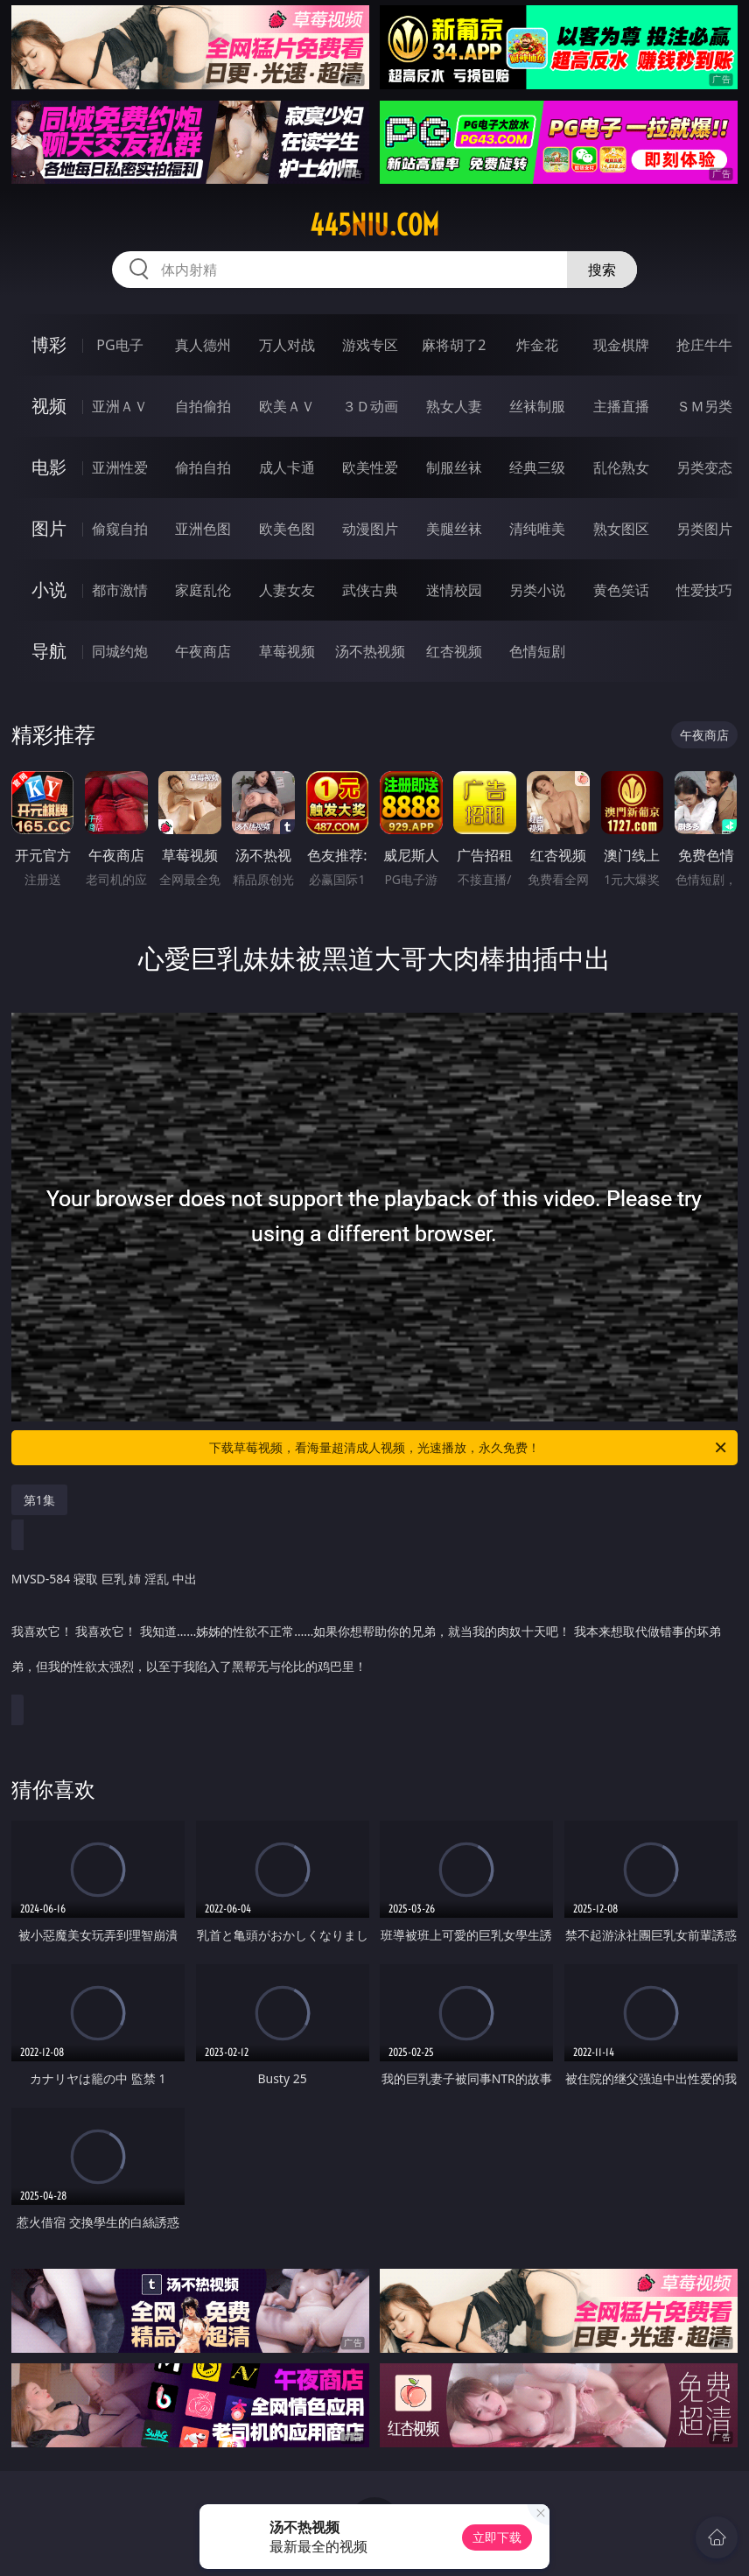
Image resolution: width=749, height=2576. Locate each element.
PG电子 (119, 344)
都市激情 (120, 590)
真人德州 (203, 344)
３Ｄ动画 (370, 406)
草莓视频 (287, 651)
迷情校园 (454, 590)
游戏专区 (370, 344)
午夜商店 (203, 651)
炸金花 (537, 344)
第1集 (39, 1500)
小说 (49, 589)
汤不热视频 (370, 651)
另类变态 (704, 467)
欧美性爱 (370, 467)
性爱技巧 (704, 590)
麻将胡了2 (454, 344)
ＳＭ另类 (704, 406)
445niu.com (374, 224)
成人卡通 (287, 467)
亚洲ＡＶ (120, 406)
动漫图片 (370, 528)
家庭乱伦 (203, 590)
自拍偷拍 (203, 406)
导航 (49, 651)
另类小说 (537, 590)
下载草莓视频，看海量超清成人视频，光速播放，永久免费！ (469, 1447)
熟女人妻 (454, 406)
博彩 (49, 344)
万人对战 (287, 344)
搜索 (602, 269)
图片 (49, 528)
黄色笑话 (621, 590)
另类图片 (704, 528)
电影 (49, 467)
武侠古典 (370, 590)
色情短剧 (537, 651)
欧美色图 (287, 528)
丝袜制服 (537, 406)
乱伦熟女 (621, 467)
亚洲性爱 (120, 467)
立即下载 (497, 2537)
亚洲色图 (203, 528)
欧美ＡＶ (287, 406)
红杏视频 (454, 651)
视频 (49, 406)
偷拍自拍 (203, 467)
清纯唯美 (537, 528)
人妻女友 (287, 590)
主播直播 (621, 406)
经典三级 (537, 467)
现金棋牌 (621, 344)
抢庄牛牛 (704, 344)
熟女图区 (621, 528)
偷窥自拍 (120, 528)
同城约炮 (120, 651)
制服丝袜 (454, 467)
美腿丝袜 (454, 528)
